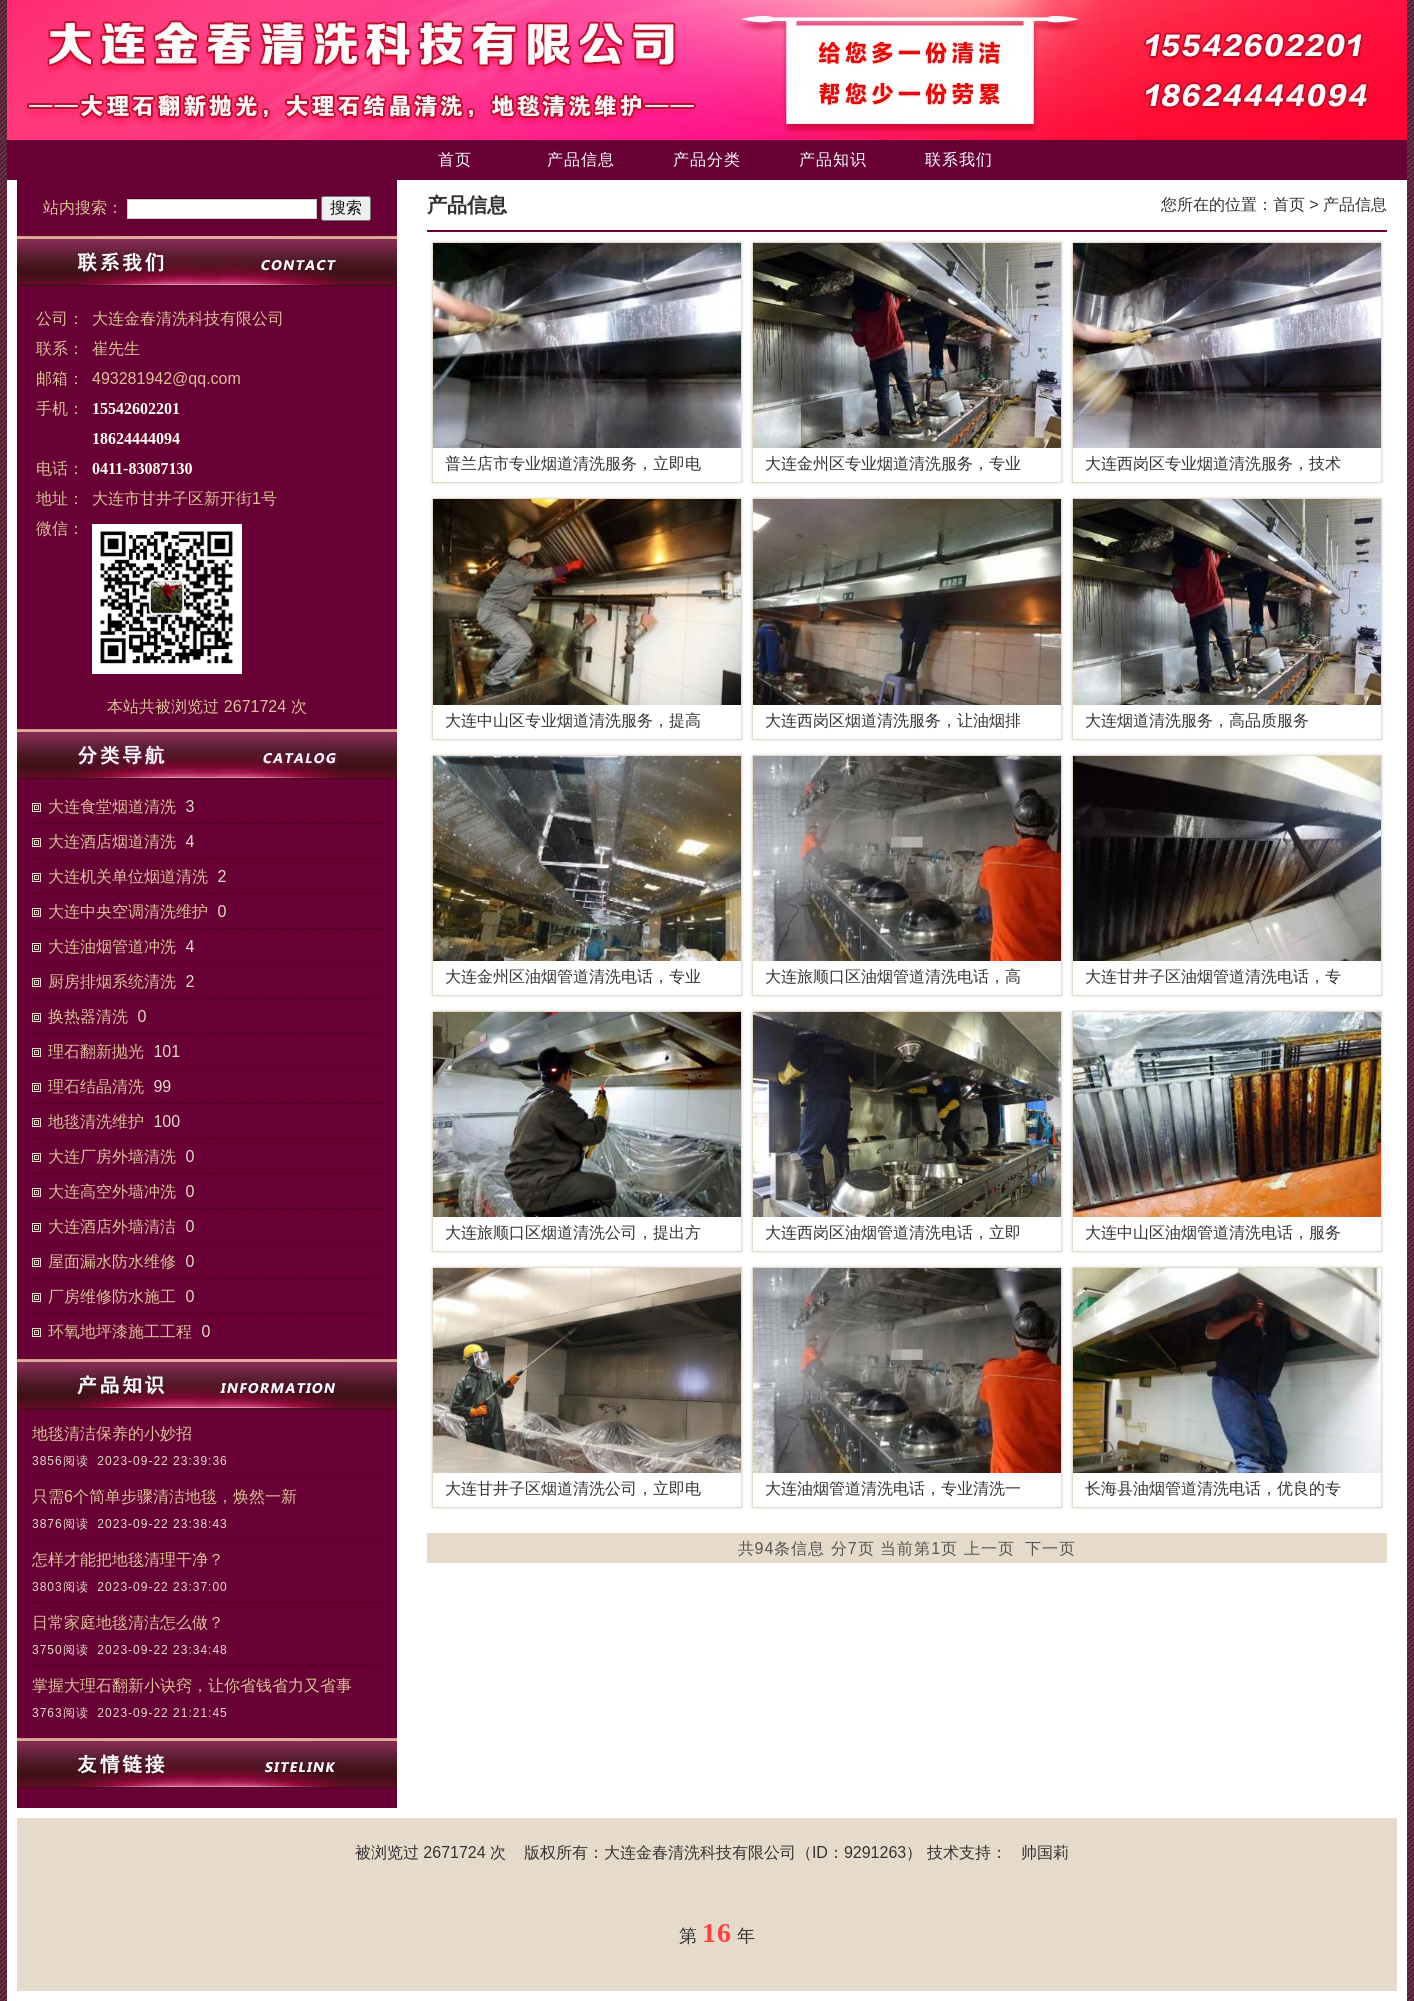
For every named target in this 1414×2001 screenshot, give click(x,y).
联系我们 (959, 159)
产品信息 (581, 159)
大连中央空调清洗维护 (128, 911)
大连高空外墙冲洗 (112, 1191)
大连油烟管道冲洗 (112, 946)
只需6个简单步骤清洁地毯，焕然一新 (164, 1496)
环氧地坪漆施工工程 (120, 1331)
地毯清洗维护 (96, 1121)
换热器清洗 (88, 1016)
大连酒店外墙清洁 (112, 1226)
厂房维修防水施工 (112, 1296)
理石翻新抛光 (96, 1051)
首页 (455, 159)
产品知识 (833, 159)
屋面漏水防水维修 (112, 1261)
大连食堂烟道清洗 (112, 806)
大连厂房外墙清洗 (112, 1156)
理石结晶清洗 (96, 1086)
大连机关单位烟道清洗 (128, 876)
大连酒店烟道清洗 (112, 841)
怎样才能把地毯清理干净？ (128, 1559)
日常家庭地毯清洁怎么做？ (128, 1622)
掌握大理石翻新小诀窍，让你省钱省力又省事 (192, 1685)
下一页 (1050, 1548)
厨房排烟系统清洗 (112, 981)
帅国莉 (1045, 1852)
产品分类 (707, 159)
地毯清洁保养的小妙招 (112, 1433)
